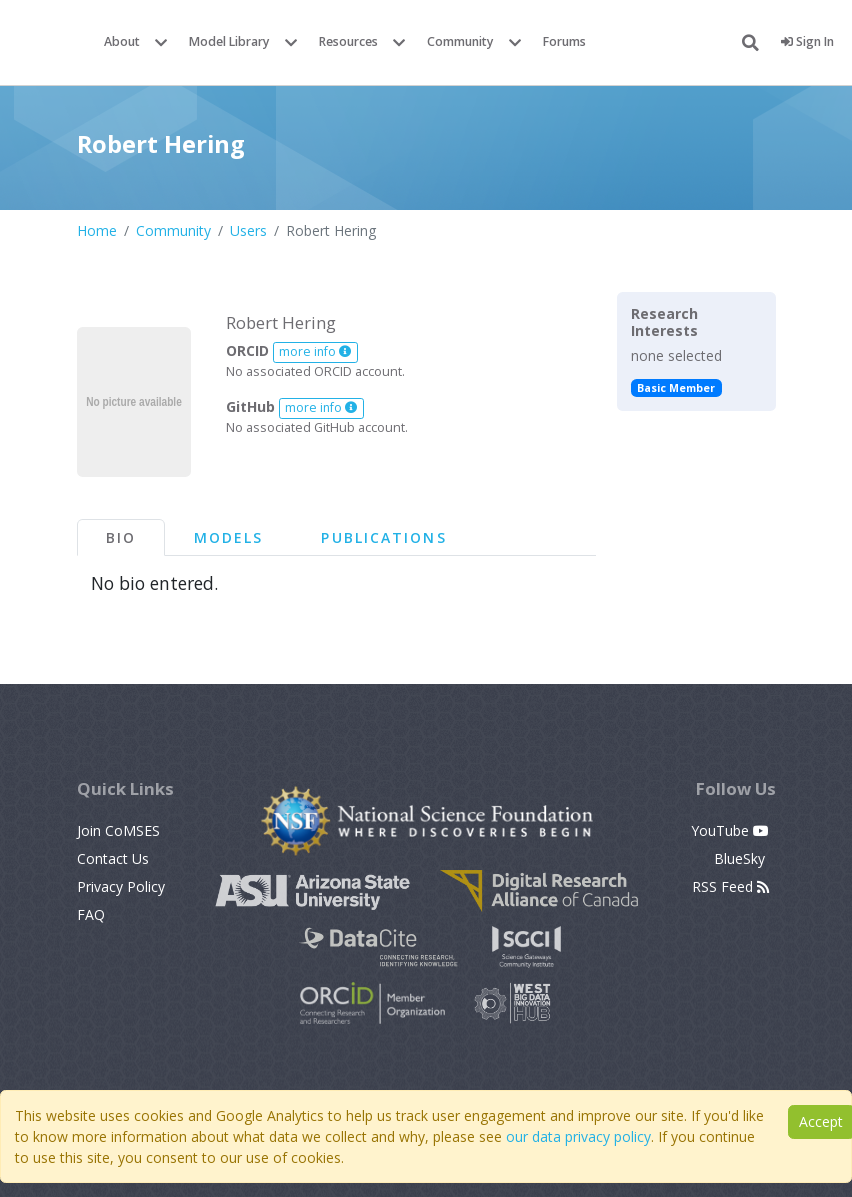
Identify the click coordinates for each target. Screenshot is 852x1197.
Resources (348, 41)
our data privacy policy (578, 1136)
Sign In (807, 41)
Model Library (229, 41)
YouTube (730, 830)
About (122, 41)
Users (248, 230)
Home (97, 230)
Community (460, 41)
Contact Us (113, 858)
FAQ (91, 914)
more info (315, 351)
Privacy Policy (121, 886)
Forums (564, 41)
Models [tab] (229, 537)
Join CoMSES (118, 830)
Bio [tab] (121, 537)
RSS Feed (730, 886)
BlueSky (741, 858)
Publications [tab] (383, 537)
